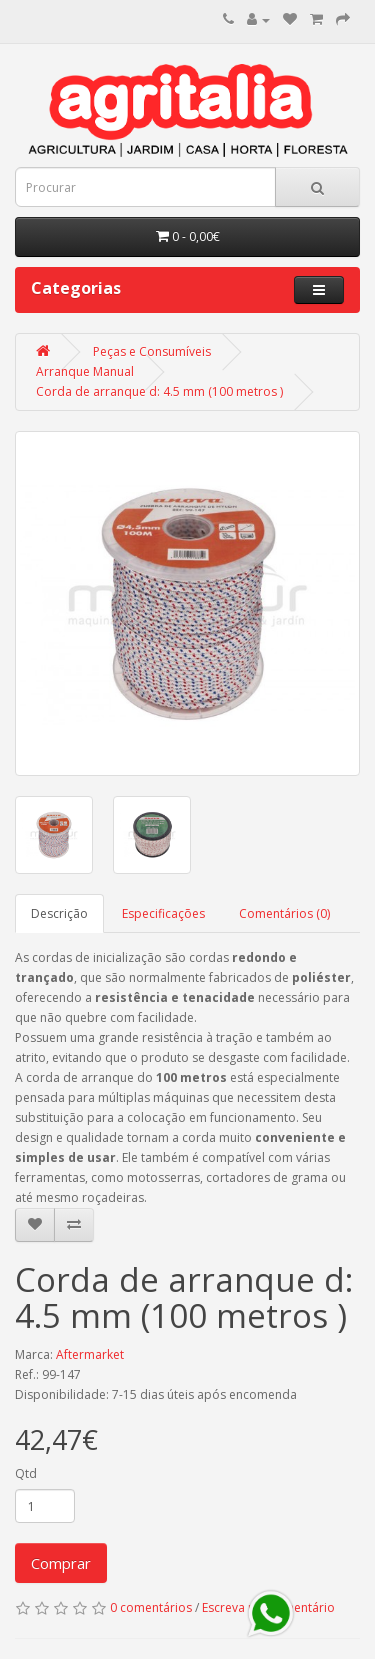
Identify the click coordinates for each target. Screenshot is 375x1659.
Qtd (26, 1473)
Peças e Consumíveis (152, 351)
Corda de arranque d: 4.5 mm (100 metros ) (159, 391)
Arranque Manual (85, 371)
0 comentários (151, 1607)
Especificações (163, 913)
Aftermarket (90, 1354)
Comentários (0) (284, 913)
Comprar (61, 1563)
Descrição (59, 913)
